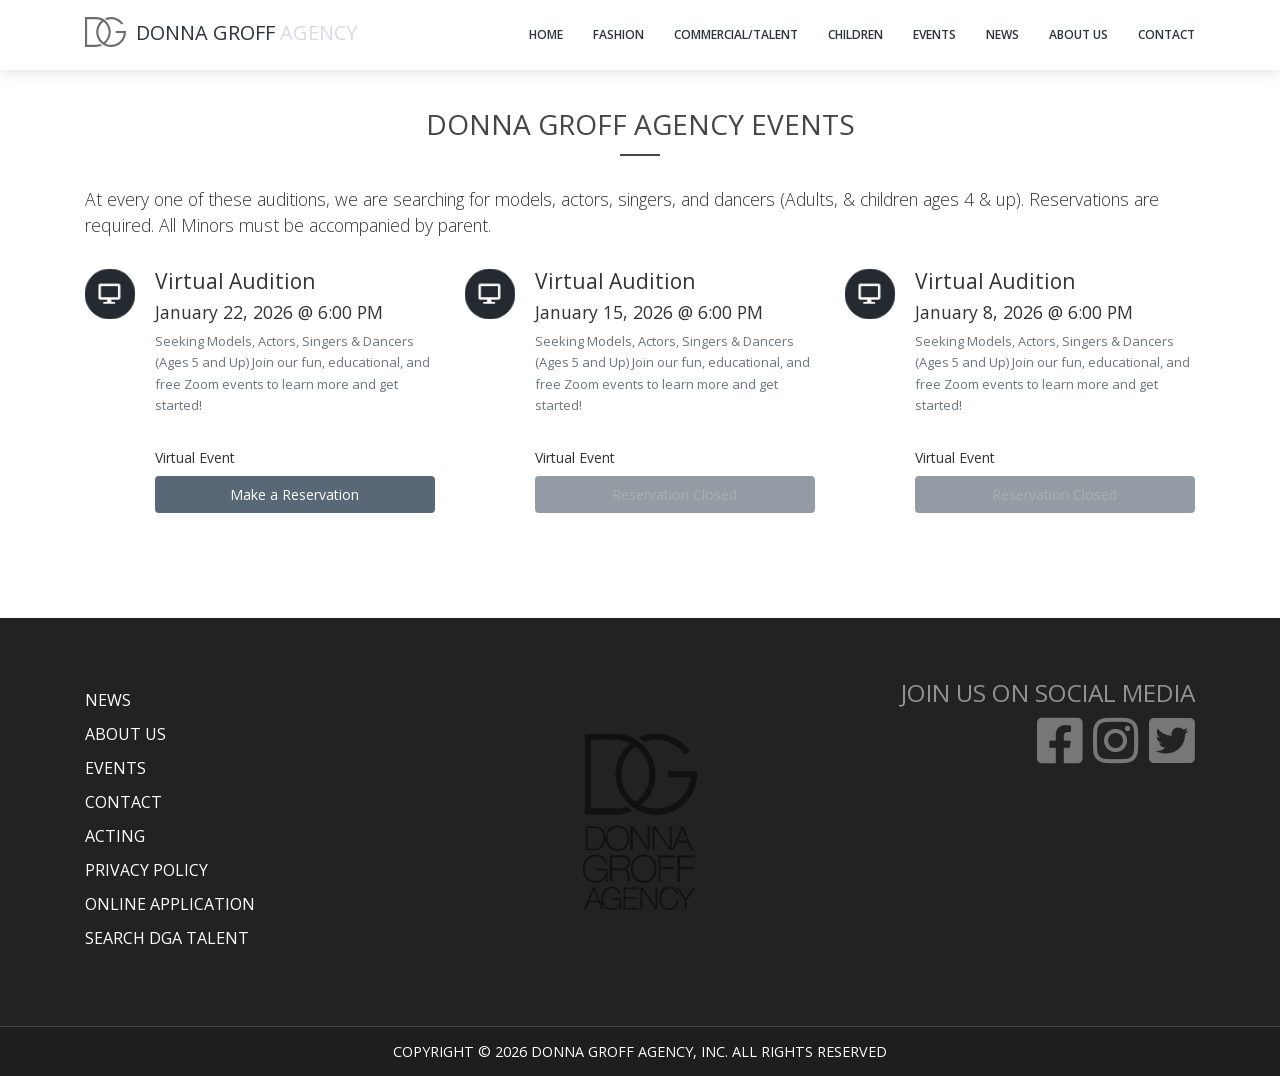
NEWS (1002, 34)
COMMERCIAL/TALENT (736, 34)
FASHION (618, 34)
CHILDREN (855, 34)
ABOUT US (1078, 34)
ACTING (115, 836)
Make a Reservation (294, 494)
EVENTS (934, 34)
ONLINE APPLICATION (170, 904)
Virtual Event (195, 457)
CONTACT (1166, 34)
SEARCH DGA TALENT (167, 938)
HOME (546, 34)
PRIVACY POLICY (146, 870)
